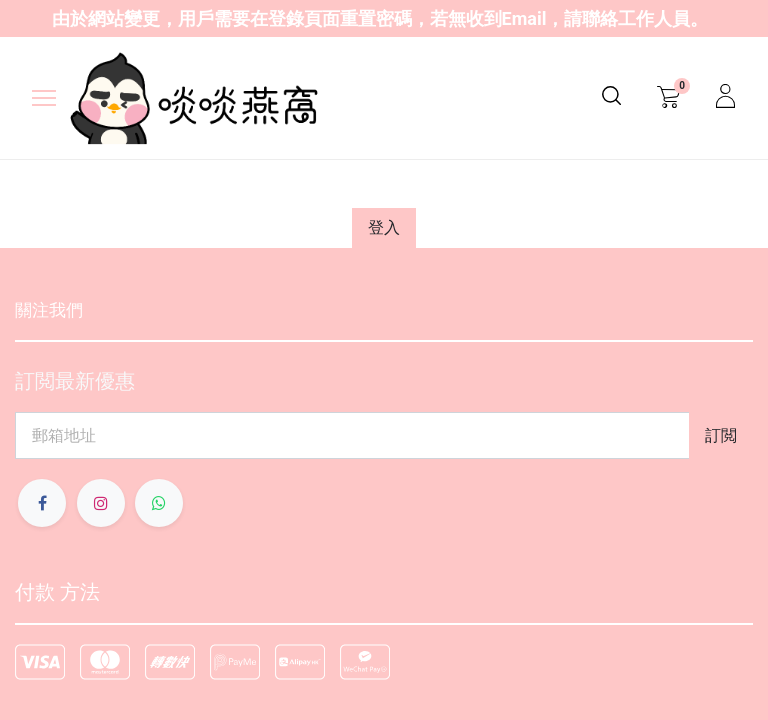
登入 (384, 227)
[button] (721, 435)
